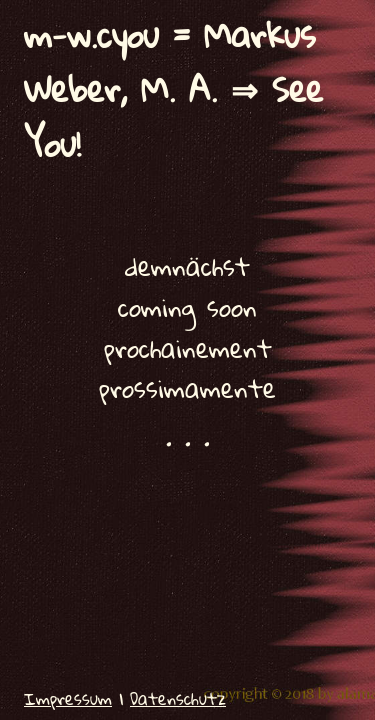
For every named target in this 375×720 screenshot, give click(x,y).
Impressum (68, 698)
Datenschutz (178, 698)
